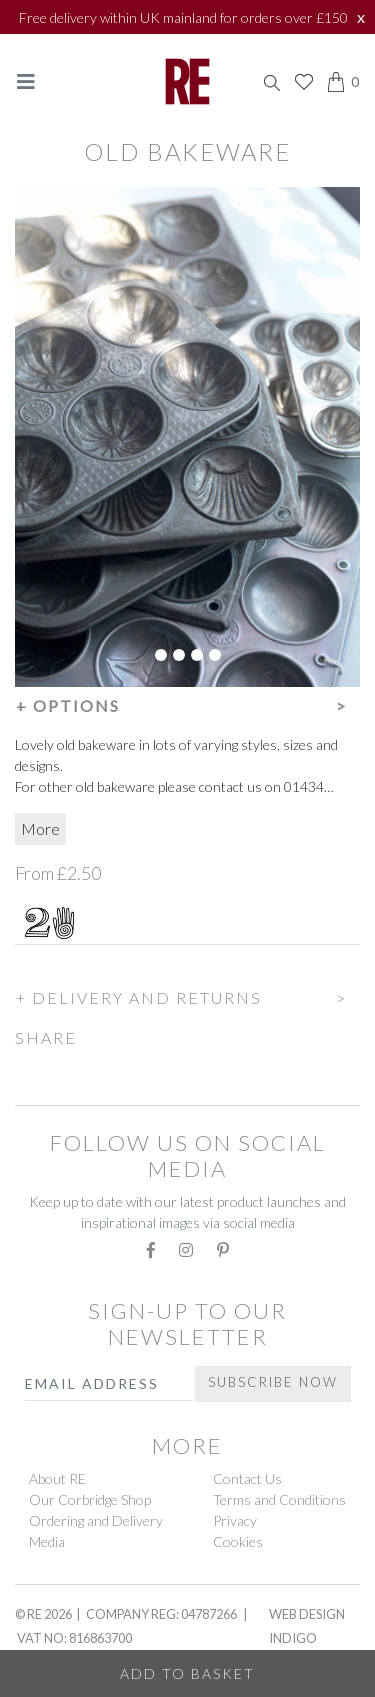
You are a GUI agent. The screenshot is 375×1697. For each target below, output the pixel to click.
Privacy (235, 1520)
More (40, 828)
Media (47, 1541)
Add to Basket (187, 1673)
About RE (57, 1478)
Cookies (238, 1541)
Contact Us (247, 1478)
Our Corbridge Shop (90, 1499)
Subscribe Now (273, 1382)
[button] (187, 703)
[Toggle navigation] (26, 81)
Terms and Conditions (279, 1499)
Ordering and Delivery (96, 1520)
